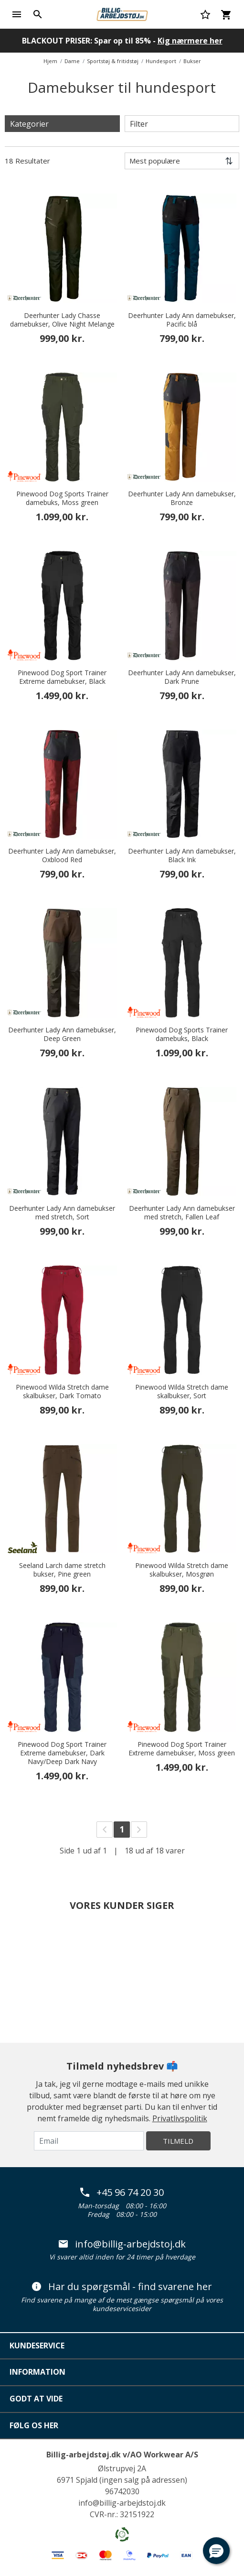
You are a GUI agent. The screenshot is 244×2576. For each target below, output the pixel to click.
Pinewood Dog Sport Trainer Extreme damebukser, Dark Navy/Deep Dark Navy (62, 1753)
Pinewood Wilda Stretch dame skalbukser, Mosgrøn (181, 1569)
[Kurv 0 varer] (225, 14)
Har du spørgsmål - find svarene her (122, 2286)
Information (37, 2372)
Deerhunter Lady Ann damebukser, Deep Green (62, 1034)
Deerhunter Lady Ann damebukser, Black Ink (182, 855)
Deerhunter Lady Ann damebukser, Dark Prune (182, 677)
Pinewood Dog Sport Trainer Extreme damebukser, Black (62, 677)
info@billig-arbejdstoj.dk (122, 2244)
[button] (216, 2550)
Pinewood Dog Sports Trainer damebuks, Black (182, 1034)
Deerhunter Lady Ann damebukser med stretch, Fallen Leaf (182, 1212)
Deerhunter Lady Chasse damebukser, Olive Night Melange (62, 320)
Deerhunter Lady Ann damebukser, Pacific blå (182, 320)
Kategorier (29, 124)
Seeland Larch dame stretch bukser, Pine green (62, 1569)
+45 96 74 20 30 (122, 2192)
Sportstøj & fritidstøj (112, 61)
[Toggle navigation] (16, 14)
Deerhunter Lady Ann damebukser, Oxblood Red (62, 855)
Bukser (192, 61)
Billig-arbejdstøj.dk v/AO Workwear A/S (122, 2454)
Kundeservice (37, 2345)
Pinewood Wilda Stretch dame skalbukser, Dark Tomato (62, 1391)
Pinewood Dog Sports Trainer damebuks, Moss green (62, 498)
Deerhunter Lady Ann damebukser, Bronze (182, 498)
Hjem (50, 61)
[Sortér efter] (182, 161)
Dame (72, 61)
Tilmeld (178, 2141)
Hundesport (161, 61)
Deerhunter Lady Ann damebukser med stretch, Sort (62, 1212)
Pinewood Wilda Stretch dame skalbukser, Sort (181, 1391)
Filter (139, 124)
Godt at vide (36, 2398)
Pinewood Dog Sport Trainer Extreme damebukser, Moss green (181, 1748)
